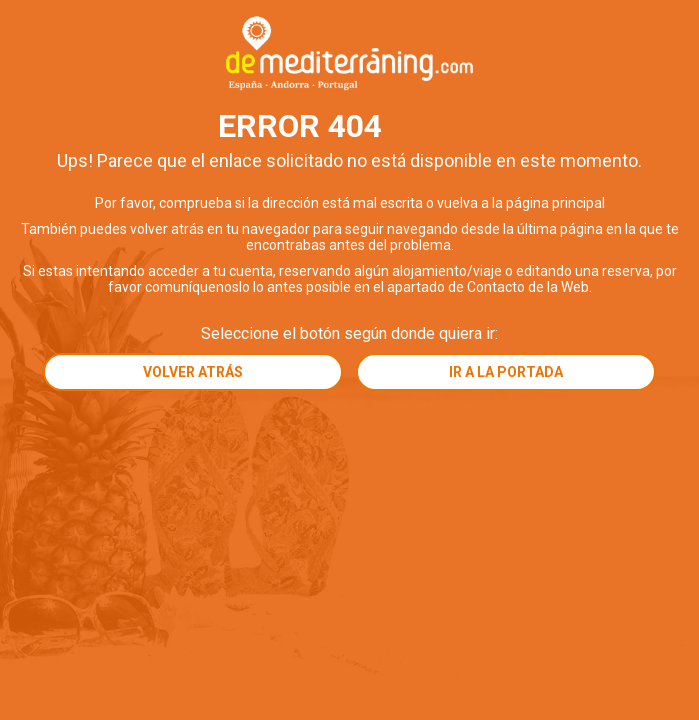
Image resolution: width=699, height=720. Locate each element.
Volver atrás (193, 372)
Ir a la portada (506, 372)
